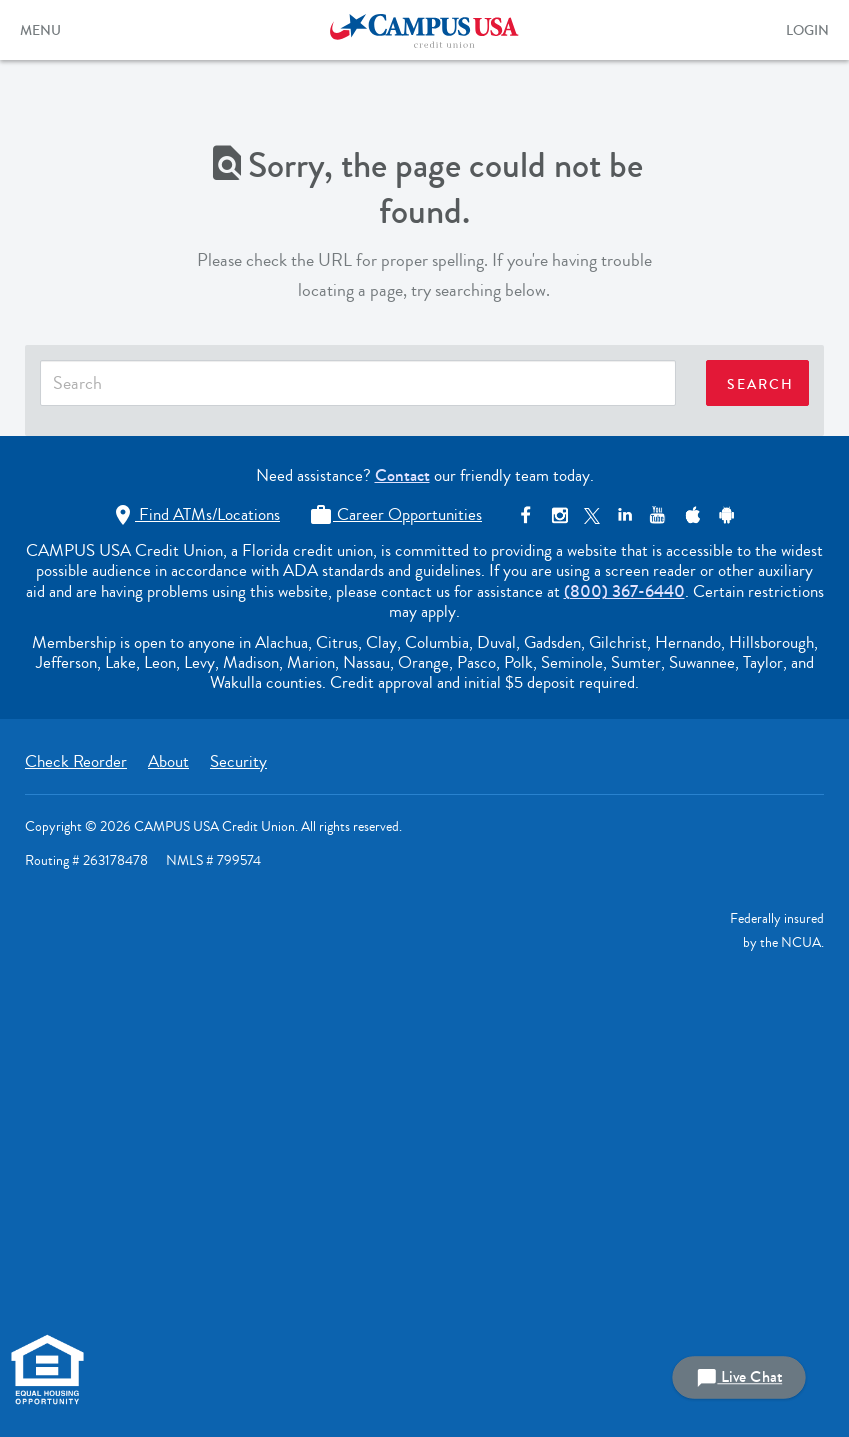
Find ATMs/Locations (195, 514)
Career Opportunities (395, 514)
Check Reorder (76, 761)
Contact (402, 475)
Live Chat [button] (739, 1377)
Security (238, 761)
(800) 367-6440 (624, 591)
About (168, 761)
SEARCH (760, 385)
